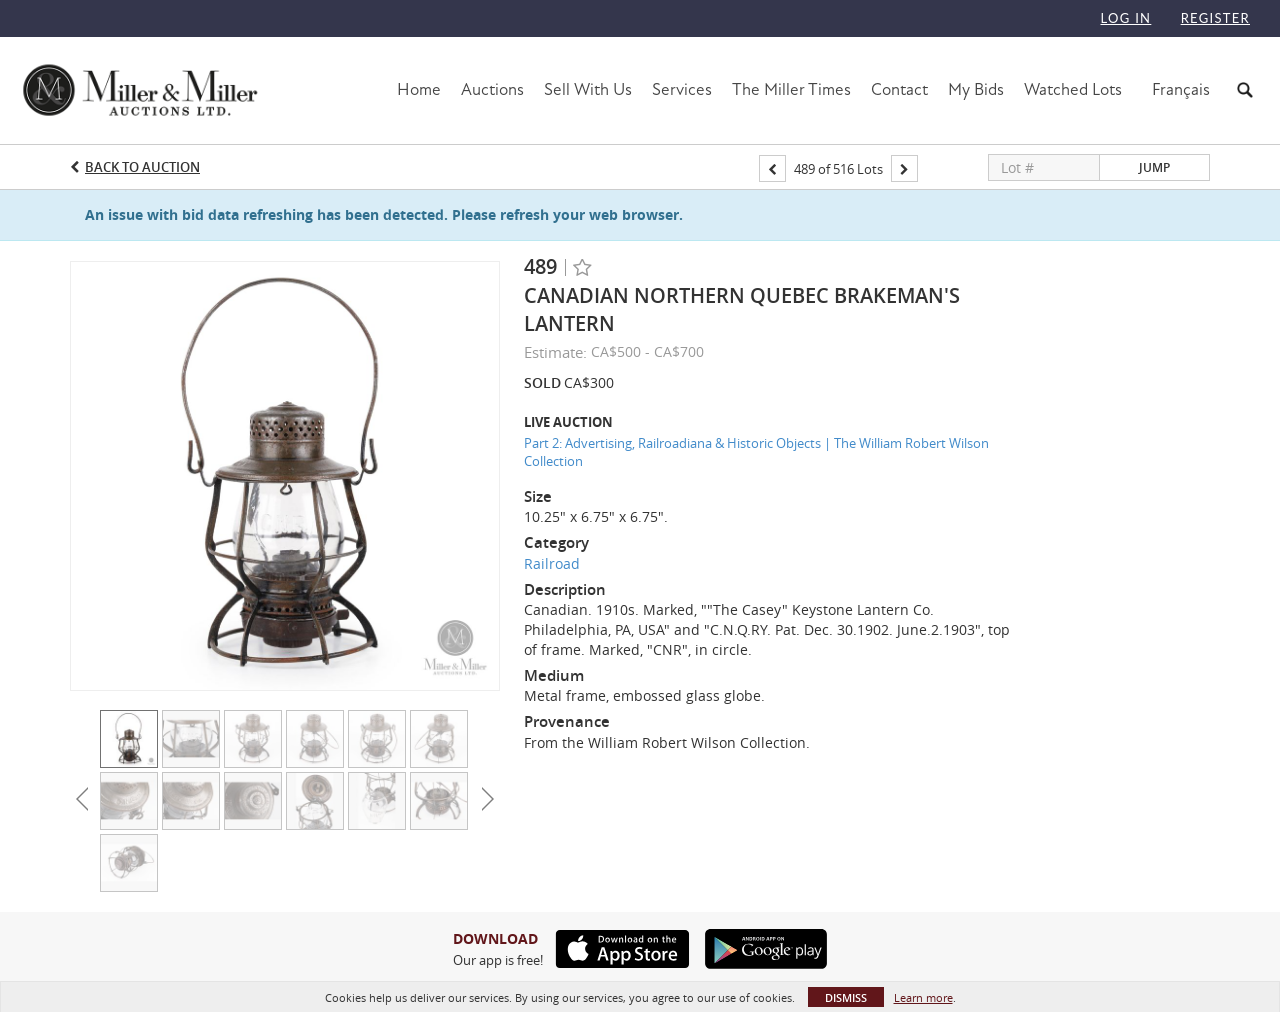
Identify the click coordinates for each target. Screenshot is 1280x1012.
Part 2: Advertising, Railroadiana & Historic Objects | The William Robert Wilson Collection (756, 452)
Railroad (552, 563)
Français (1181, 89)
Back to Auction (142, 167)
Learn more (923, 997)
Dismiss (846, 997)
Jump (1154, 167)
